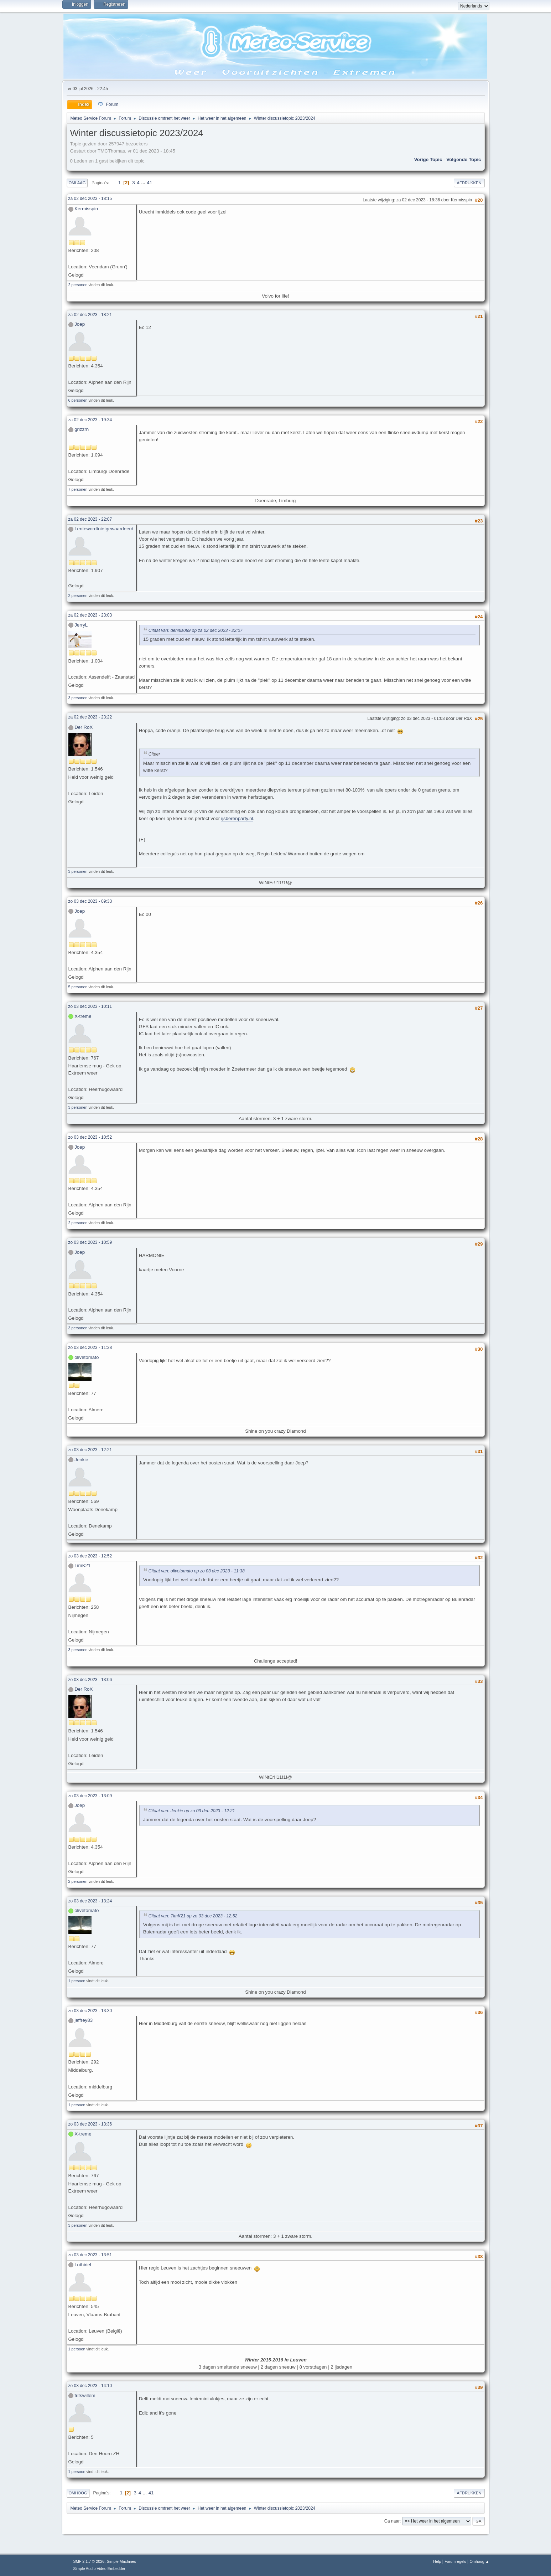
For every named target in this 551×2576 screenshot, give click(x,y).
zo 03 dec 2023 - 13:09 (90, 1795)
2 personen (78, 285)
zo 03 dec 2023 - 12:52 (90, 1556)
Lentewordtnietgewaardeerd (103, 528)
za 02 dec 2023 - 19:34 (90, 419)
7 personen (78, 489)
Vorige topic (428, 159)
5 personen (78, 987)
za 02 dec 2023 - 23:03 (90, 615)
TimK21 (82, 1565)
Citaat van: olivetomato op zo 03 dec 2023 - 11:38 (197, 1570)
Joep (79, 324)
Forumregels (455, 2561)
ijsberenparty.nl (237, 818)
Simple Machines (121, 2561)
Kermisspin (86, 208)
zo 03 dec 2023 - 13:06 (90, 1679)
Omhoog (78, 2493)
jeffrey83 (83, 2020)
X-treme (82, 1016)
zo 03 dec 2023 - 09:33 (90, 901)
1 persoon (76, 1981)
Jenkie (81, 1459)
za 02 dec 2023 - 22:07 (90, 519)
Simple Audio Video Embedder (99, 2568)
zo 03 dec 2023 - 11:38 (90, 1347)
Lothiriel (82, 2264)
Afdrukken (469, 183)
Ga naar (392, 2521)
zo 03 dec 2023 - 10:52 (90, 1137)
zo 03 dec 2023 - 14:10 (90, 2385)
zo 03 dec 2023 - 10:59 (90, 1242)
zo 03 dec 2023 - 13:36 (90, 2124)
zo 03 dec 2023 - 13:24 (90, 1900)
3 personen (78, 698)
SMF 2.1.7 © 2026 (89, 2561)
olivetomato (86, 1357)
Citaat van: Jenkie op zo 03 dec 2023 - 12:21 (192, 1810)
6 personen (78, 400)
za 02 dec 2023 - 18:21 (90, 314)
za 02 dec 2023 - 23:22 (90, 717)
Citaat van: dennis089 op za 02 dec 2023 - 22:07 (196, 630)
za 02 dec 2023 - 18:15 (90, 198)
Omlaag (77, 183)
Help (437, 2561)
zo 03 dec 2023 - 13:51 (90, 2254)
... (143, 182)
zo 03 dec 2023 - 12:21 (90, 1449)
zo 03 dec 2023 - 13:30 (90, 2010)
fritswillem (84, 2395)
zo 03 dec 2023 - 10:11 (90, 1006)
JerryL (81, 625)
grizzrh (81, 429)
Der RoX (83, 727)
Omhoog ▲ (479, 2561)
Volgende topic (463, 159)
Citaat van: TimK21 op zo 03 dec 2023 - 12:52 (193, 1915)
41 (149, 182)
